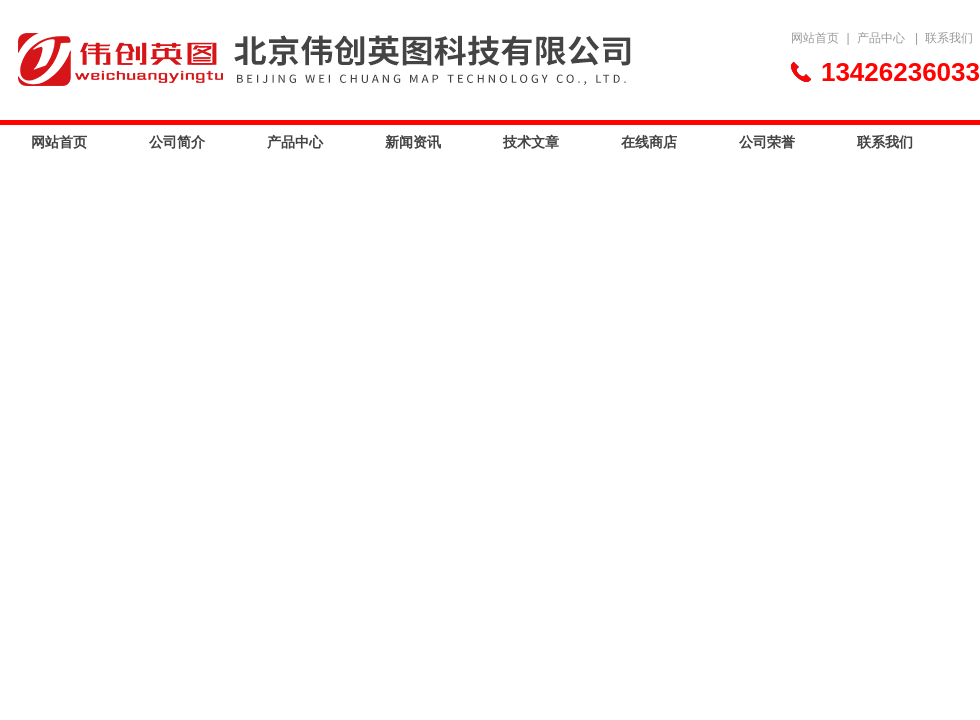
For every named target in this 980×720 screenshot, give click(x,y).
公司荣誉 (767, 142)
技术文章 (531, 142)
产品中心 (881, 38)
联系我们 (949, 38)
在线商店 (649, 142)
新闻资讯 (413, 142)
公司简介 (177, 142)
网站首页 (815, 38)
